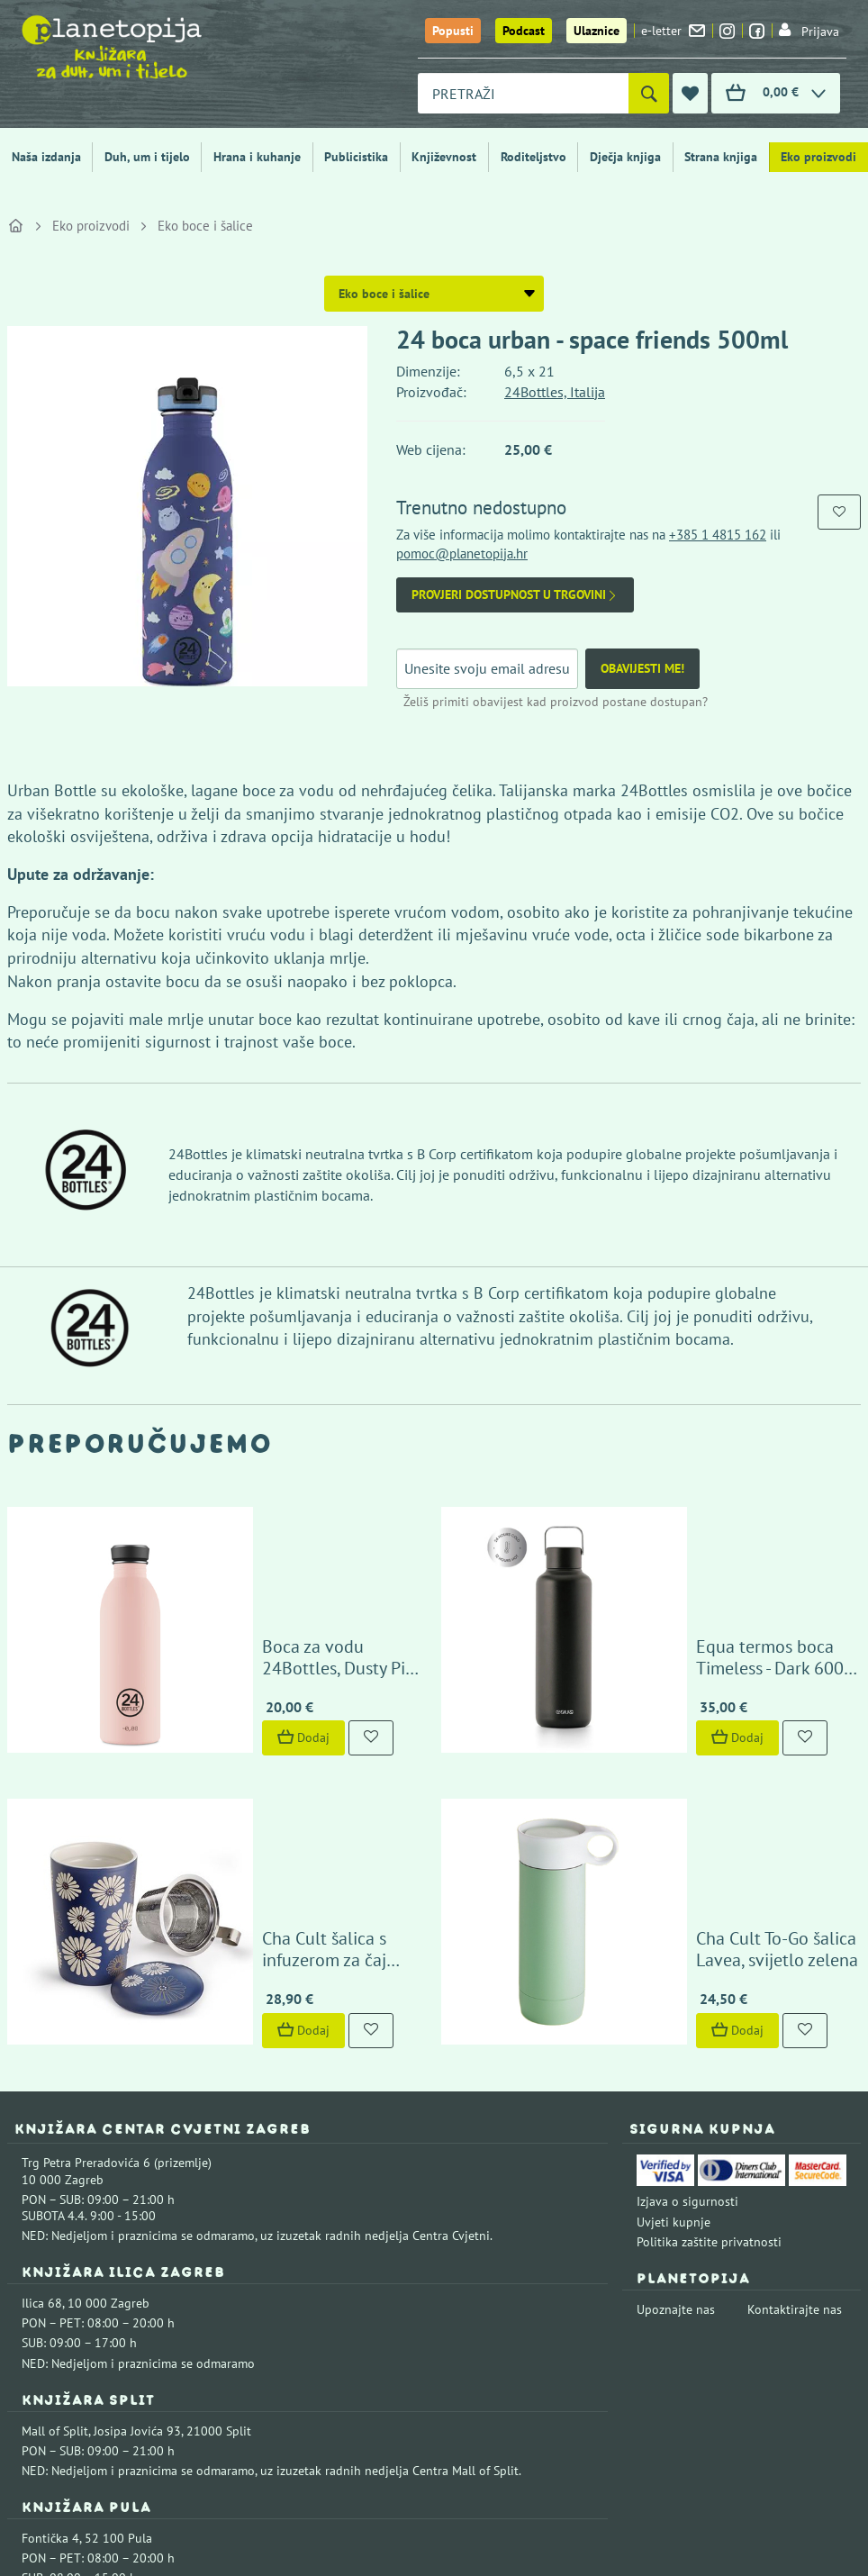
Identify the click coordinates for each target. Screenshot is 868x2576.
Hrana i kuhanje (257, 157)
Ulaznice (596, 31)
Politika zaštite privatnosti (709, 1996)
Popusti (453, 31)
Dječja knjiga (625, 157)
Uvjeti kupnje (673, 1976)
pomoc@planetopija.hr (462, 553)
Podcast (523, 31)
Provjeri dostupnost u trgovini (515, 594)
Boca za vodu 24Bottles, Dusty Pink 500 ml (281, 1533)
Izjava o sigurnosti (687, 1955)
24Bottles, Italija (554, 392)
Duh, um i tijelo (147, 157)
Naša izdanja (46, 157)
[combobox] (523, 93)
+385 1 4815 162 (717, 534)
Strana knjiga (720, 157)
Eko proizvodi (818, 157)
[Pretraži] (648, 93)
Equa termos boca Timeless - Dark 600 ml (709, 1533)
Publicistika (356, 157)
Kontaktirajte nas (794, 2063)
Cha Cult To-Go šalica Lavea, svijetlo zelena (718, 1703)
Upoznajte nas (676, 2063)
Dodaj (189, 1615)
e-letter (673, 31)
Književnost (443, 157)
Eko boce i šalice (205, 225)
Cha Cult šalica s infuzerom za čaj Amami (274, 1703)
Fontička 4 (50, 2292)
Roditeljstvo (533, 157)
